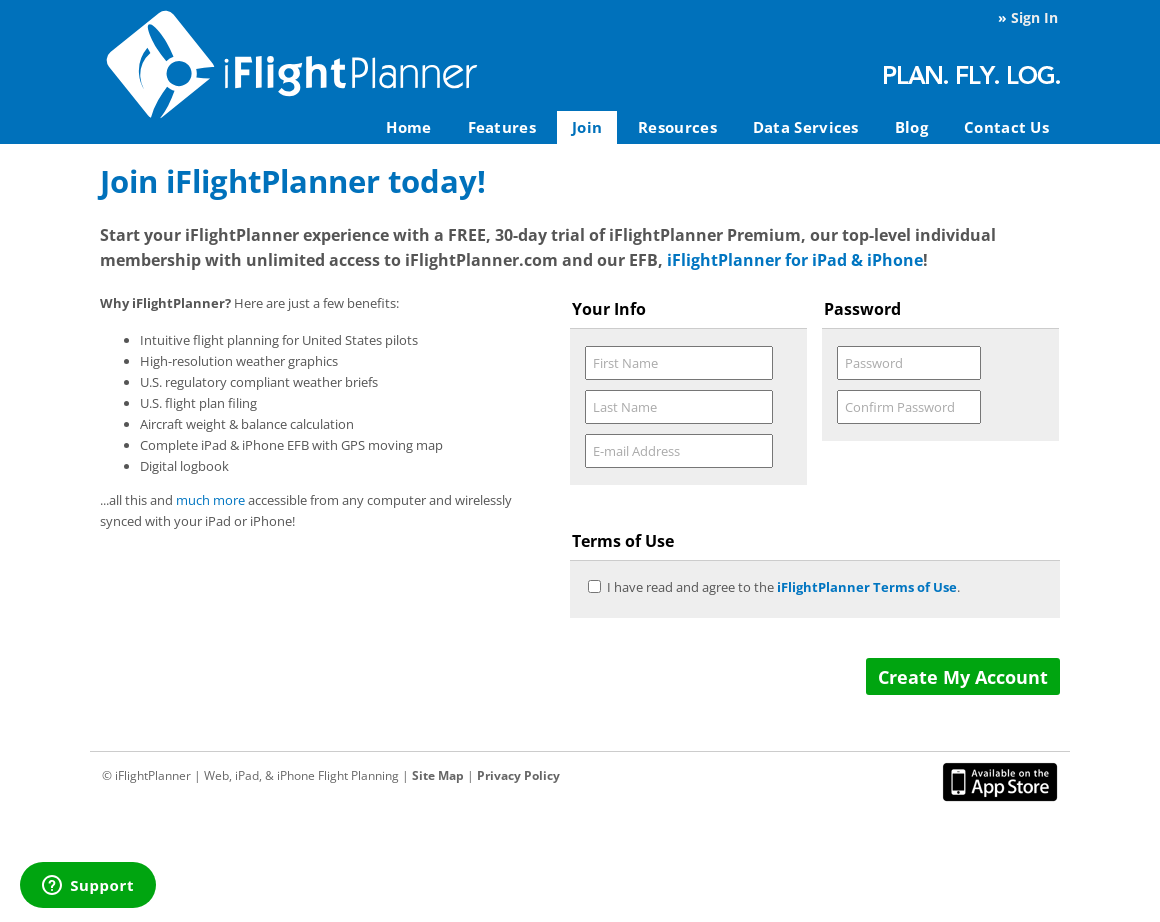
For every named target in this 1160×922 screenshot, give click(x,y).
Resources (677, 127)
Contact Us (1006, 127)
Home (408, 127)
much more (210, 500)
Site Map (438, 775)
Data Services (806, 127)
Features (502, 127)
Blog (911, 127)
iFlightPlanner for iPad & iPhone (795, 260)
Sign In (1034, 17)
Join (587, 127)
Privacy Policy (518, 775)
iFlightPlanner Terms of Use (867, 587)
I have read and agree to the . (783, 587)
